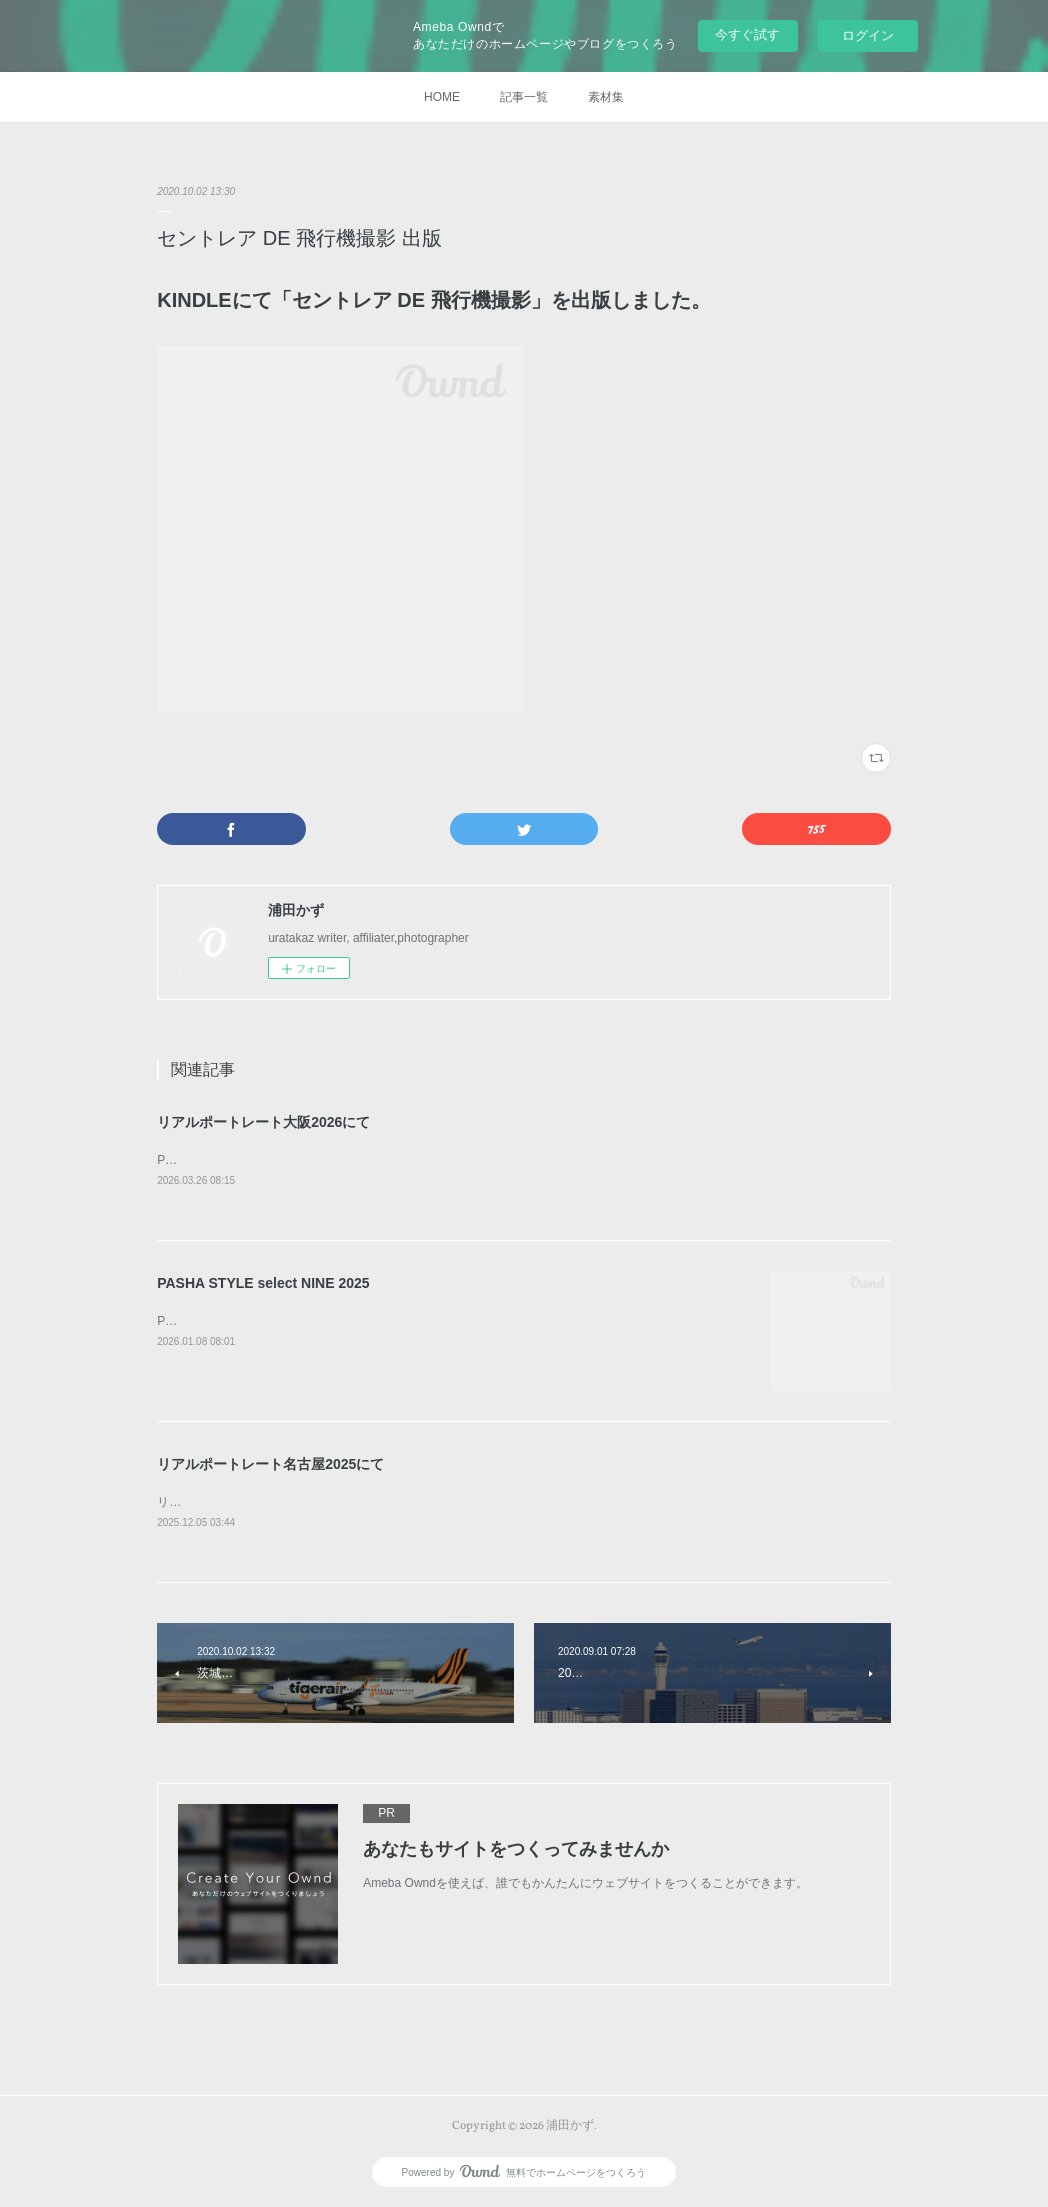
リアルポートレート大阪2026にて (263, 1122)
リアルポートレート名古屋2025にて (270, 1464)
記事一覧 (524, 97)
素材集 (606, 97)
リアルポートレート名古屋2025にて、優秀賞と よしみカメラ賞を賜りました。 (370, 1502)
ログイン (868, 35)
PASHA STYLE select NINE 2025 (263, 1283)
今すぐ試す (747, 34)
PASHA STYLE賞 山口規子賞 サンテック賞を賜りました (308, 1160)
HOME (442, 97)
